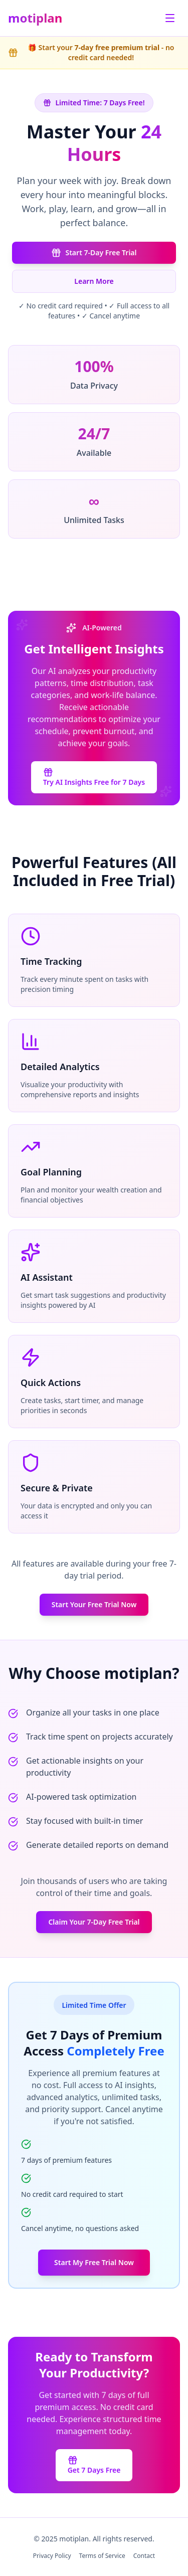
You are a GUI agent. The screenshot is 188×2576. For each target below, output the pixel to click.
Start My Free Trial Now (94, 2262)
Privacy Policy (52, 2556)
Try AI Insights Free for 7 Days (94, 777)
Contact (144, 2556)
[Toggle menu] (170, 18)
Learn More (93, 281)
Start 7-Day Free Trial (93, 253)
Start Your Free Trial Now (94, 1604)
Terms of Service (102, 2556)
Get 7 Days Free (94, 2465)
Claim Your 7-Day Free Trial (93, 1922)
